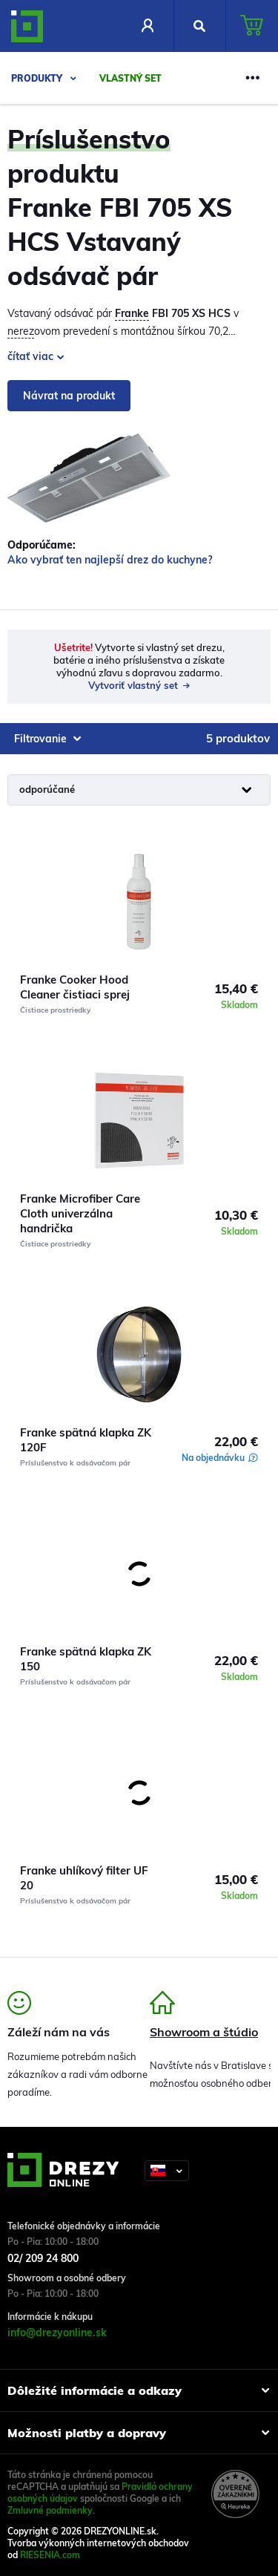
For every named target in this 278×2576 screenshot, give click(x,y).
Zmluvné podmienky (50, 2510)
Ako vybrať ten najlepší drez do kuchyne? (109, 559)
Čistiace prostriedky (55, 1010)
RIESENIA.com (50, 2554)
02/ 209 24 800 (43, 2258)
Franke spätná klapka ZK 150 (85, 1658)
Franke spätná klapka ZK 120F (85, 1439)
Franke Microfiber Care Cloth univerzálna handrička (80, 1213)
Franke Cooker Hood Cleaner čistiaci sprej (75, 986)
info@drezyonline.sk (57, 2332)
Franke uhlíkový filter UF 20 (84, 1877)
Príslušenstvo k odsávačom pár (75, 1463)
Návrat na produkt (69, 395)
